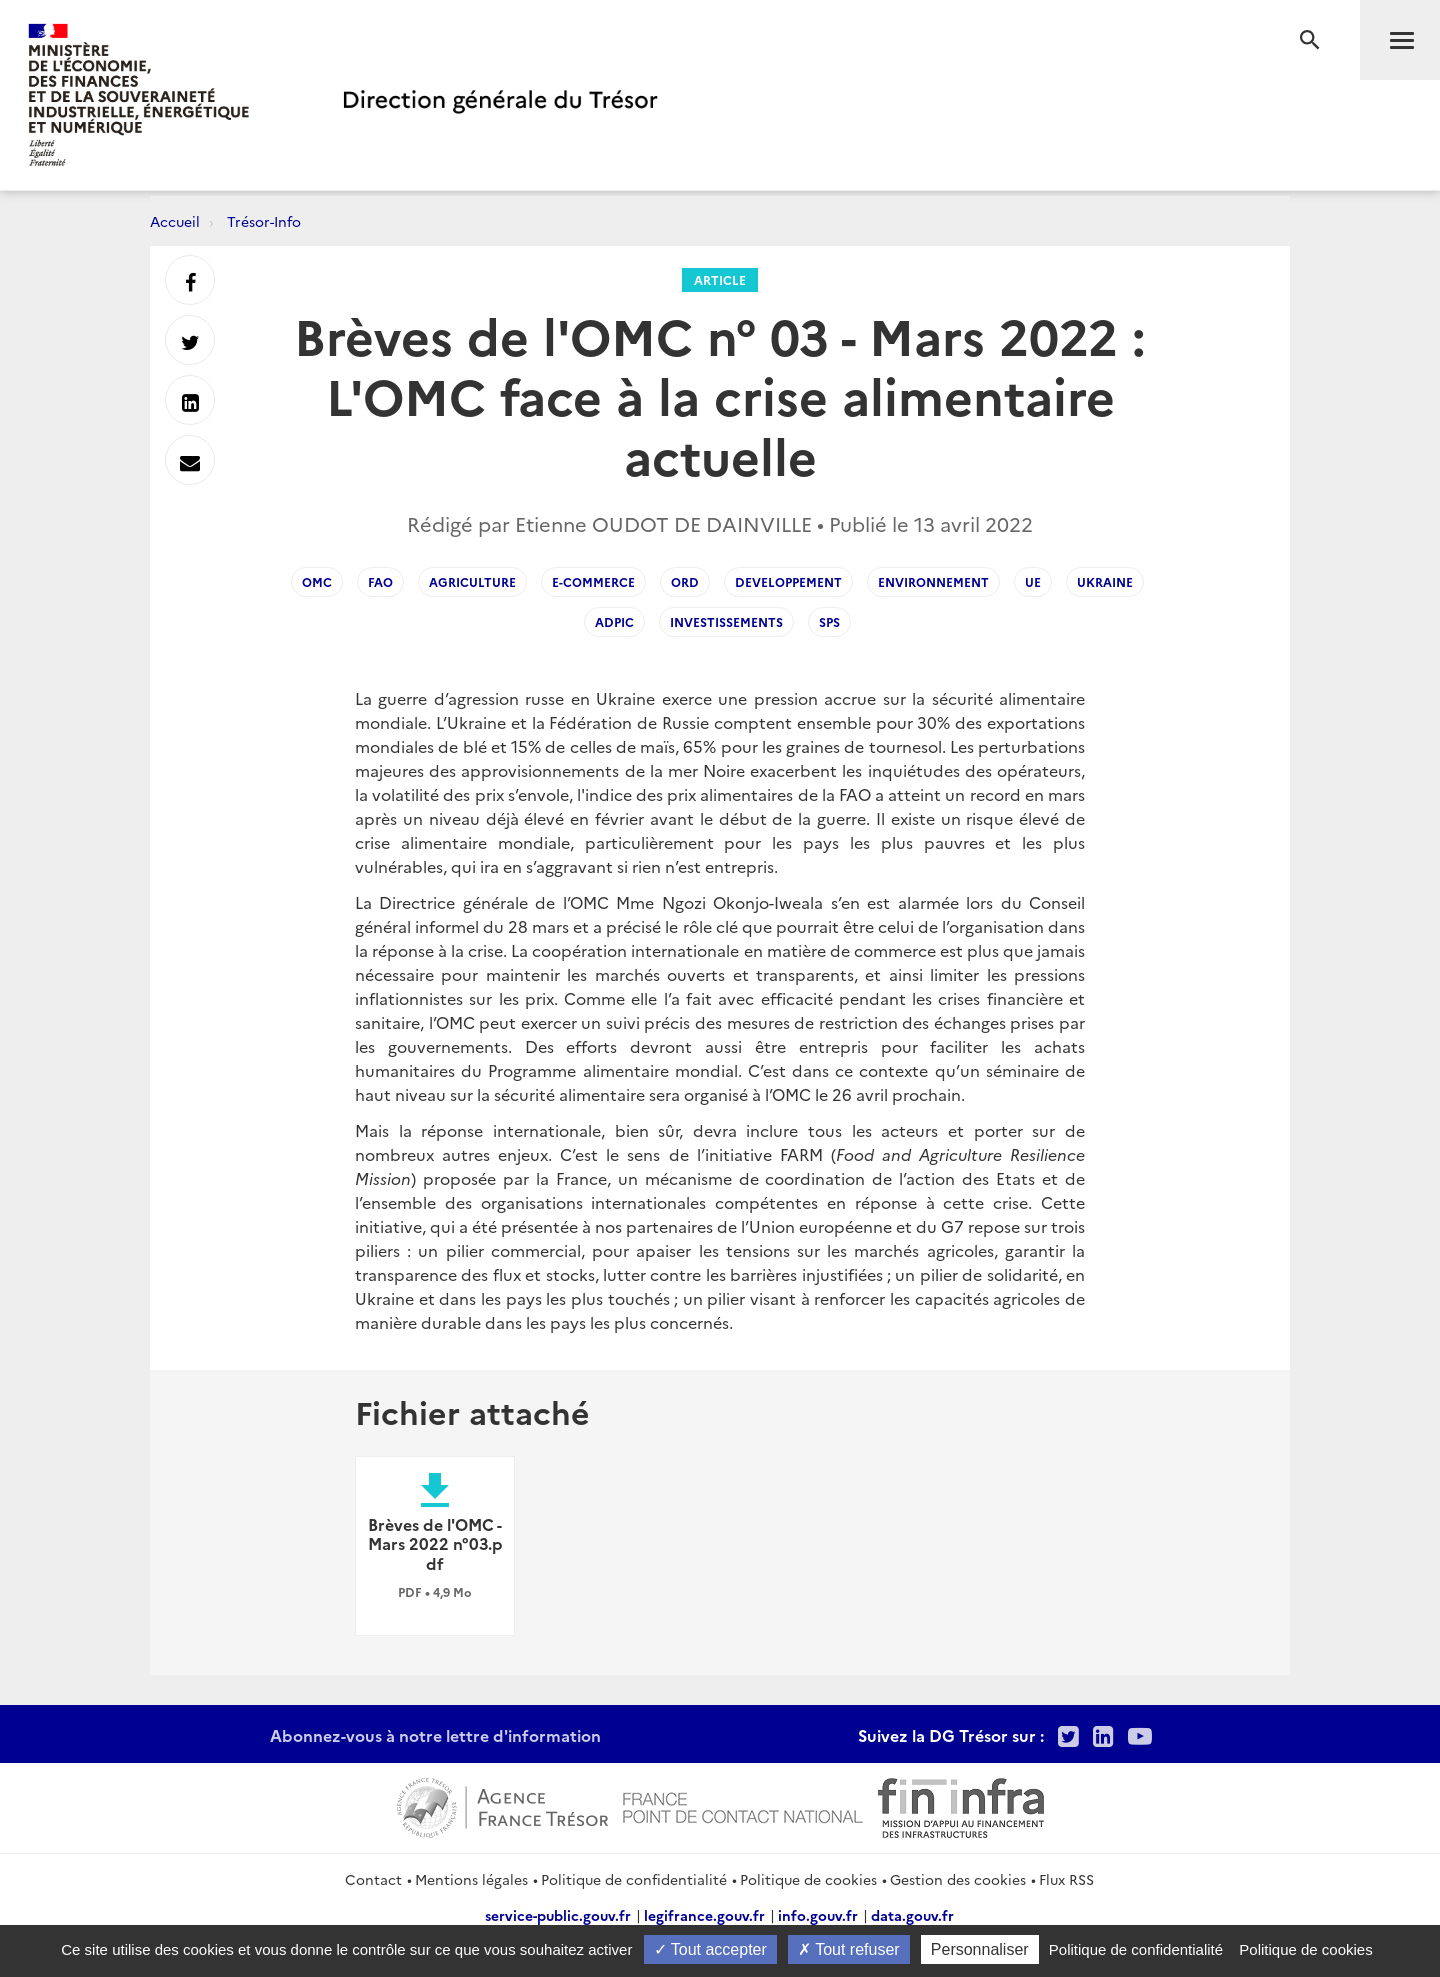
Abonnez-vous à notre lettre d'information (435, 1735)
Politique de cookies (808, 1879)
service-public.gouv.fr (558, 1915)
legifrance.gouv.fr (704, 1915)
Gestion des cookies (958, 1879)
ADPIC (614, 621)
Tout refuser (849, 1949)
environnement (933, 581)
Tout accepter (710, 1949)
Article (720, 279)
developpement (788, 581)
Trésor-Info (264, 221)
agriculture (472, 581)
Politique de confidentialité (634, 1879)
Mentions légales (471, 1879)
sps (829, 621)
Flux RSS (1066, 1879)
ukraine (1105, 581)
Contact (373, 1879)
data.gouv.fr (912, 1915)
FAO (380, 581)
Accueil (175, 221)
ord (685, 581)
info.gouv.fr (818, 1915)
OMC (317, 581)
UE (1033, 581)
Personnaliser (980, 1949)
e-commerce (593, 581)
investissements (726, 621)
